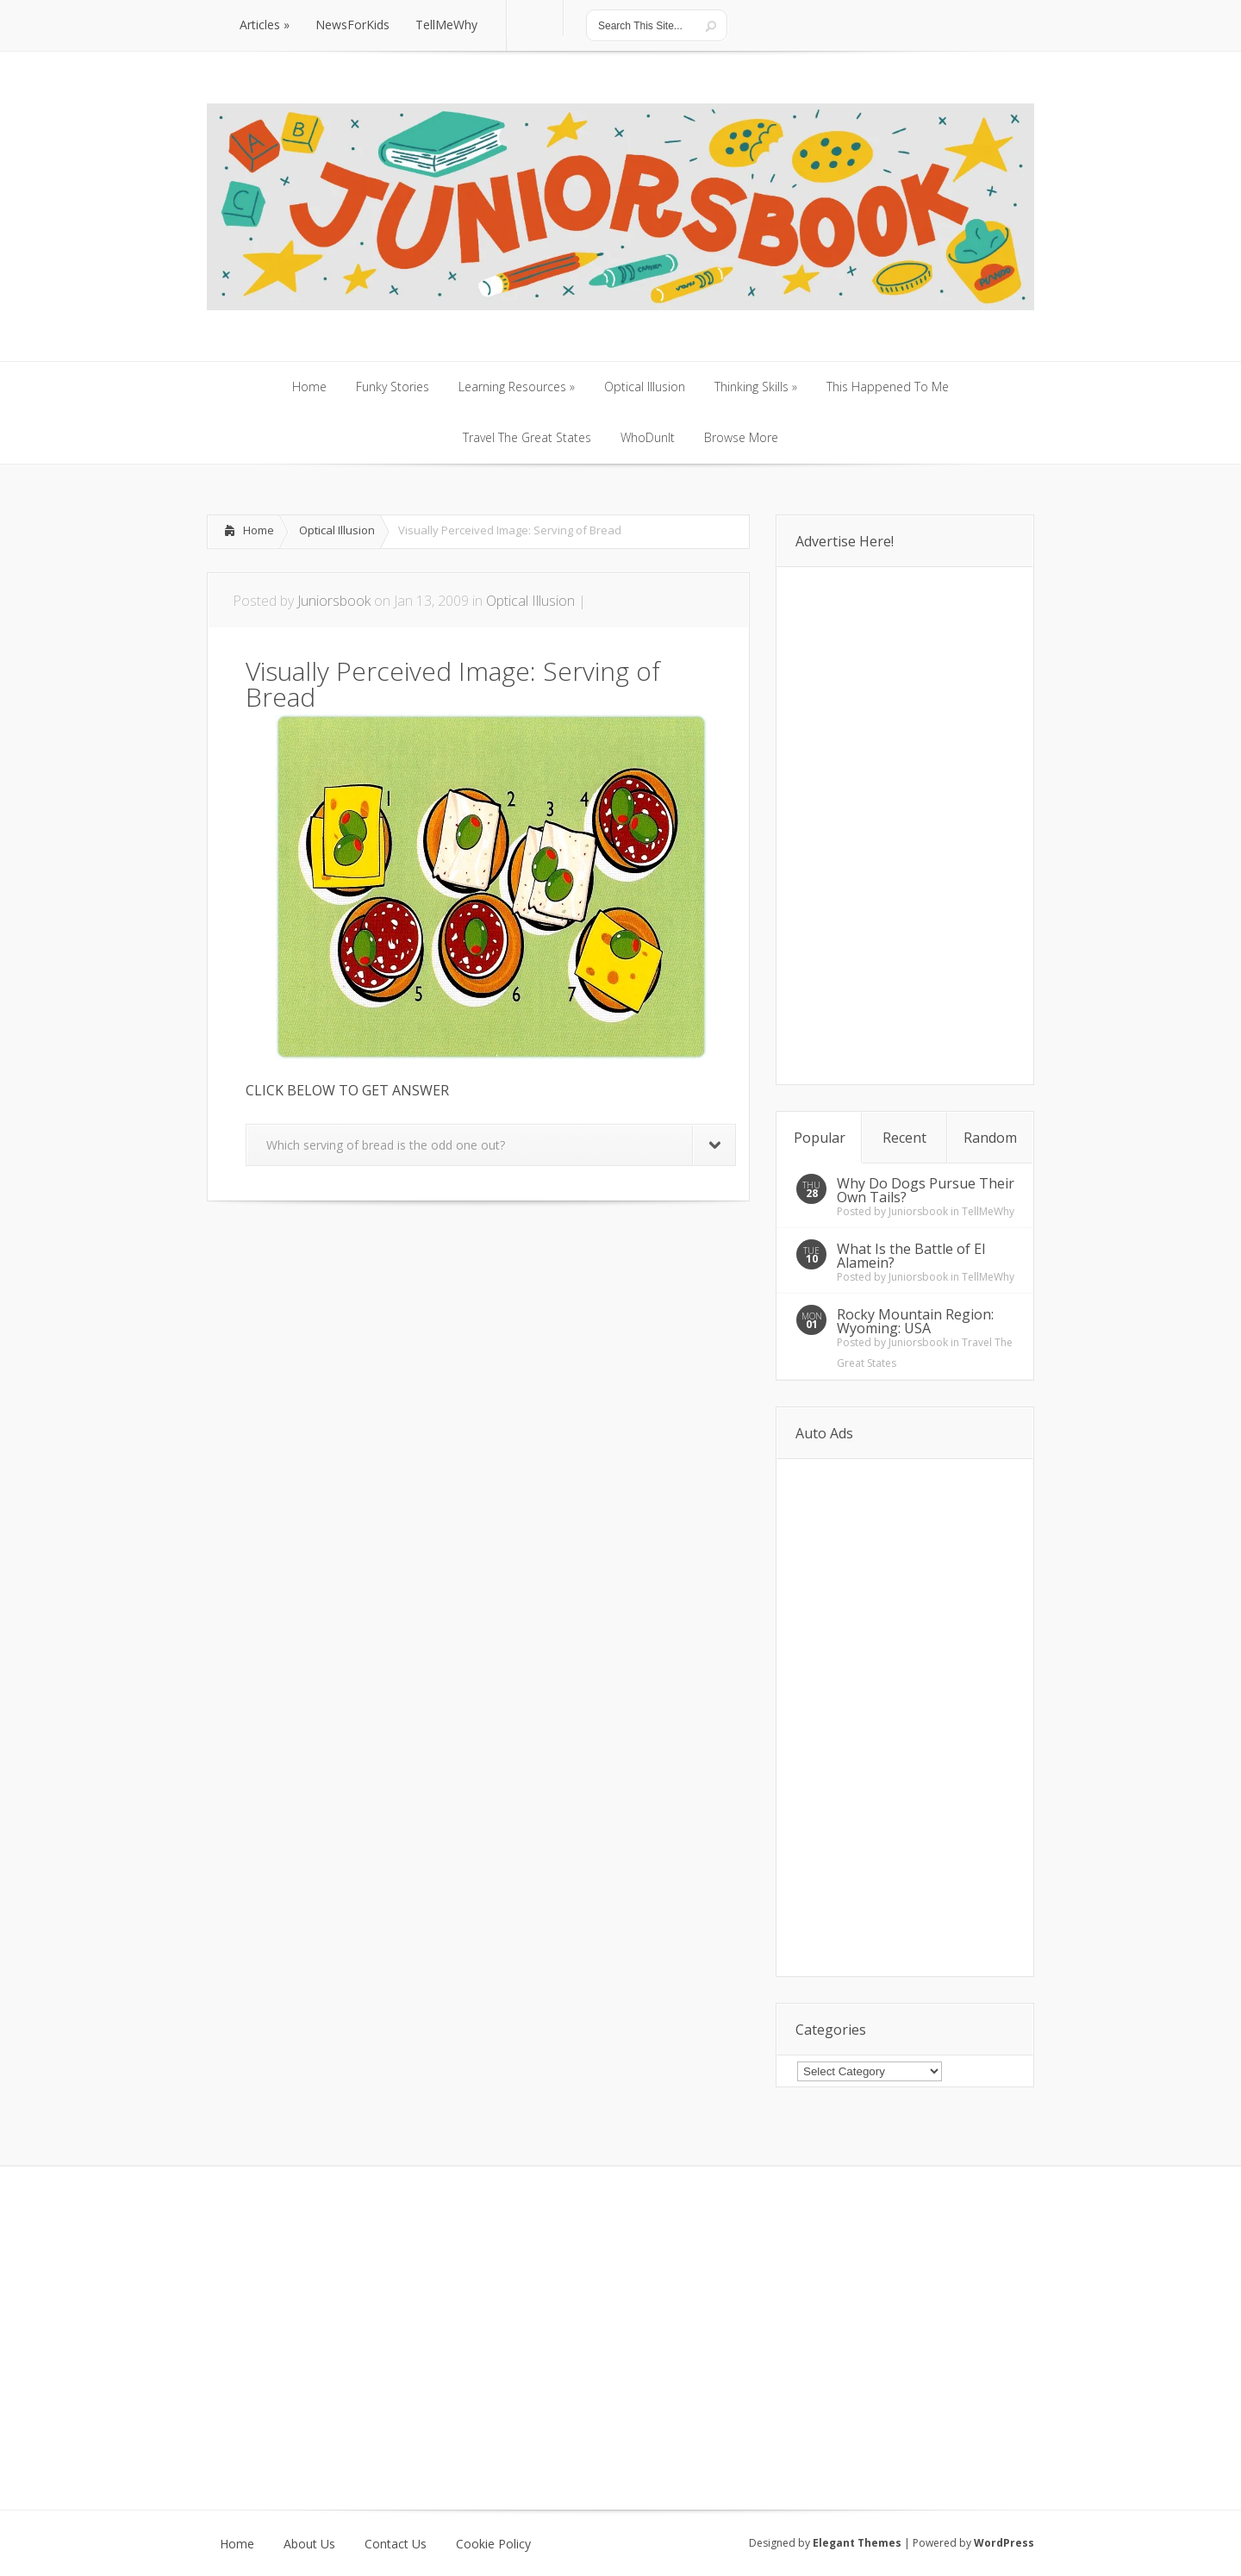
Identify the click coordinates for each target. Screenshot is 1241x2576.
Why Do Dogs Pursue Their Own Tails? (925, 1190)
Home (258, 530)
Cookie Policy (493, 2544)
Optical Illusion (337, 530)
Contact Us (396, 2544)
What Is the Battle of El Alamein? (911, 1255)
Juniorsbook (334, 600)
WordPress (1004, 2542)
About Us (309, 2544)
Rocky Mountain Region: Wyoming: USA (915, 1321)
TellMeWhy (988, 1211)
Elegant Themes (857, 2542)
